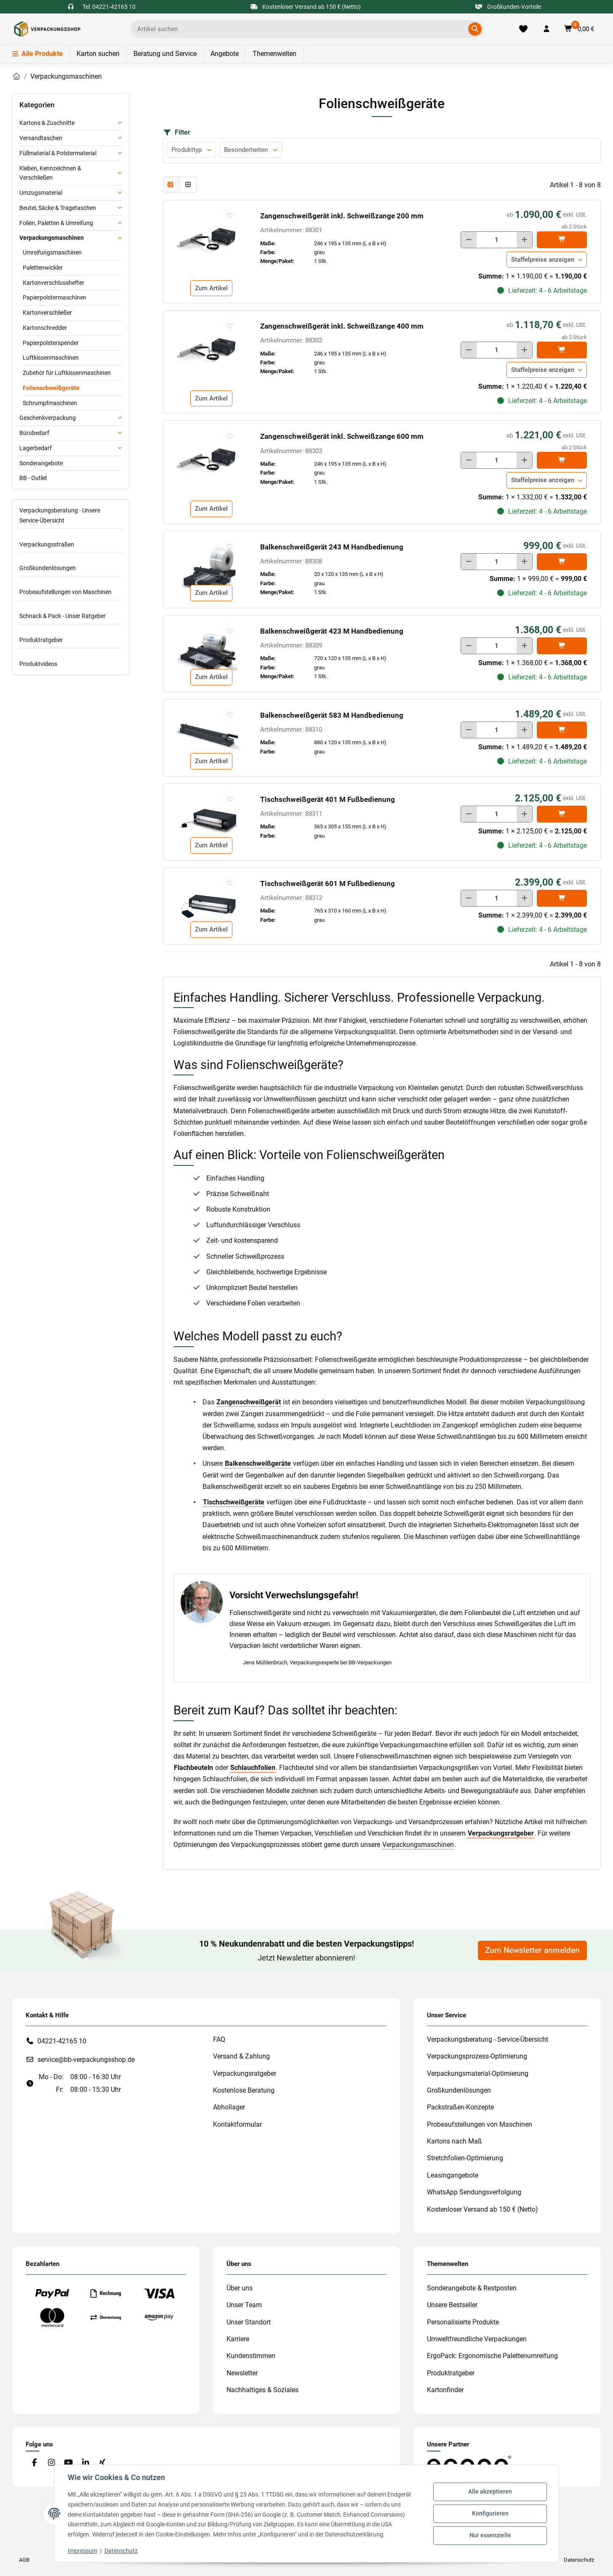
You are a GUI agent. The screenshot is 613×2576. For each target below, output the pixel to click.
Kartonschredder (45, 327)
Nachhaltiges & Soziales (263, 2390)
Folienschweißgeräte (51, 388)
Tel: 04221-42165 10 (109, 6)
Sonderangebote (41, 463)
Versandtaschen (40, 138)
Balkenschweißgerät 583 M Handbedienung (331, 715)
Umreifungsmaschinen (52, 252)
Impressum (82, 2550)
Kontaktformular (237, 2124)
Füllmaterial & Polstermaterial (57, 153)
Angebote (225, 54)
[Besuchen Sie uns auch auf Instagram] (51, 2462)
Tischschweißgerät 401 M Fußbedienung (327, 799)
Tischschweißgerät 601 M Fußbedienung (327, 883)
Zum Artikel (211, 288)
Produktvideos (38, 664)
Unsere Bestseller (452, 2305)
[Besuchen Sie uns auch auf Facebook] (34, 2462)
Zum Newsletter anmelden (532, 1950)
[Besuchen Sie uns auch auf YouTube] (68, 2462)
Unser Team (244, 2305)
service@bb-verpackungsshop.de (86, 2060)
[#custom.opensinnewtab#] (469, 2464)
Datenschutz (121, 2550)
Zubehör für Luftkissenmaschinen (67, 372)
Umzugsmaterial (40, 192)
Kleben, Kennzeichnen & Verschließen (50, 173)
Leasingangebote (452, 2175)
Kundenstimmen (251, 2356)
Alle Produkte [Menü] (37, 54)
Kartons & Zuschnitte (47, 122)
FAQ (219, 2039)
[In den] (562, 239)
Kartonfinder (445, 2390)
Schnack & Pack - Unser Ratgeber (62, 616)
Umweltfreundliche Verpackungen (477, 2339)
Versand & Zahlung (241, 2056)
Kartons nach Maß (454, 2141)
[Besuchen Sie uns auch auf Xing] (102, 2462)
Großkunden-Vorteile (508, 6)
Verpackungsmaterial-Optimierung (477, 2073)
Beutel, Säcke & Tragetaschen (57, 207)
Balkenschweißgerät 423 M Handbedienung (331, 631)
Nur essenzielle (490, 2535)
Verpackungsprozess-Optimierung (477, 2056)
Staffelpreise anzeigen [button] (542, 259)
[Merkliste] (524, 29)
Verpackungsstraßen (46, 544)
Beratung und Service (165, 54)
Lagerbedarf (35, 448)
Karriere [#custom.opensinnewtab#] (238, 2339)
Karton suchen (98, 54)
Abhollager (229, 2107)
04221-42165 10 (61, 2041)
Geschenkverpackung (47, 417)
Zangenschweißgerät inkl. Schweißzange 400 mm (342, 326)
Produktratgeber (41, 640)
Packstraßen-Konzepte (460, 2107)
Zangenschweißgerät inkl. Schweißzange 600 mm (342, 436)
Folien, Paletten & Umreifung (56, 223)
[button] (546, 29)
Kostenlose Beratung (244, 2090)
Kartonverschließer (47, 312)
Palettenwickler (43, 267)
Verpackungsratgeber (244, 2073)
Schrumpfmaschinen (50, 403)
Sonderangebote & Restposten (472, 2288)
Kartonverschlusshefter (53, 282)
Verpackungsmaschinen (418, 1845)
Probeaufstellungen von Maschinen (65, 592)
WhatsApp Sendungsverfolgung (474, 2192)
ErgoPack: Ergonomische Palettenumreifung (492, 2356)
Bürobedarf (34, 433)
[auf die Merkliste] (230, 215)
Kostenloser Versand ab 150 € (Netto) (482, 2209)
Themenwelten (274, 54)
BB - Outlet (33, 478)
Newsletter (242, 2373)
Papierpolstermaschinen (54, 297)
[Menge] (496, 240)
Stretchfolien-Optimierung (465, 2158)
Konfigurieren (490, 2513)
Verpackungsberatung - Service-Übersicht (487, 2039)
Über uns (240, 2288)
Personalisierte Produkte (463, 2322)
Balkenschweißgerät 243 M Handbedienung (331, 547)
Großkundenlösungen (47, 568)
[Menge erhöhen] (524, 240)
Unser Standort (249, 2322)
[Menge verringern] (469, 240)
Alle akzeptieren (490, 2491)
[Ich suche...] (301, 29)
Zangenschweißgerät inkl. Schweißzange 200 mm (342, 216)
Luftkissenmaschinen (51, 357)
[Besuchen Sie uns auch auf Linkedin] (85, 2462)
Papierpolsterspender (51, 343)
